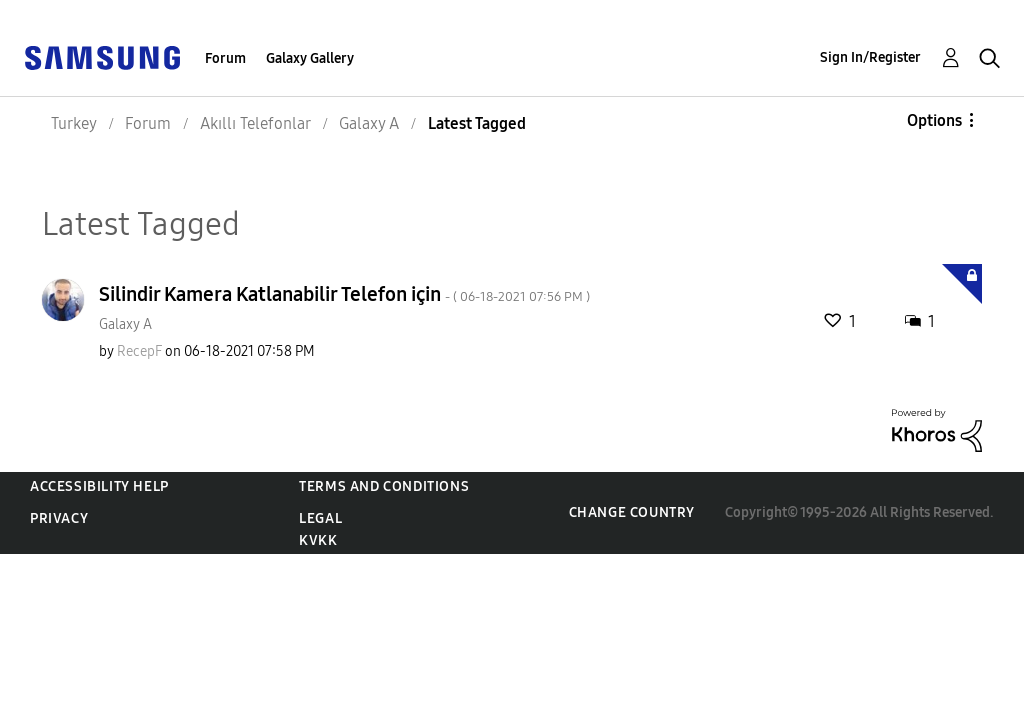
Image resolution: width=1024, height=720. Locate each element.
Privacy (59, 518)
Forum (225, 58)
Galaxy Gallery (310, 58)
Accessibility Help (99, 486)
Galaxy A (125, 324)
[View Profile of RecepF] (139, 351)
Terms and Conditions (384, 486)
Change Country (632, 512)
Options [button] (934, 120)
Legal (320, 518)
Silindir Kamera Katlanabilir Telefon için (344, 294)
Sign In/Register (870, 57)
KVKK (318, 540)
